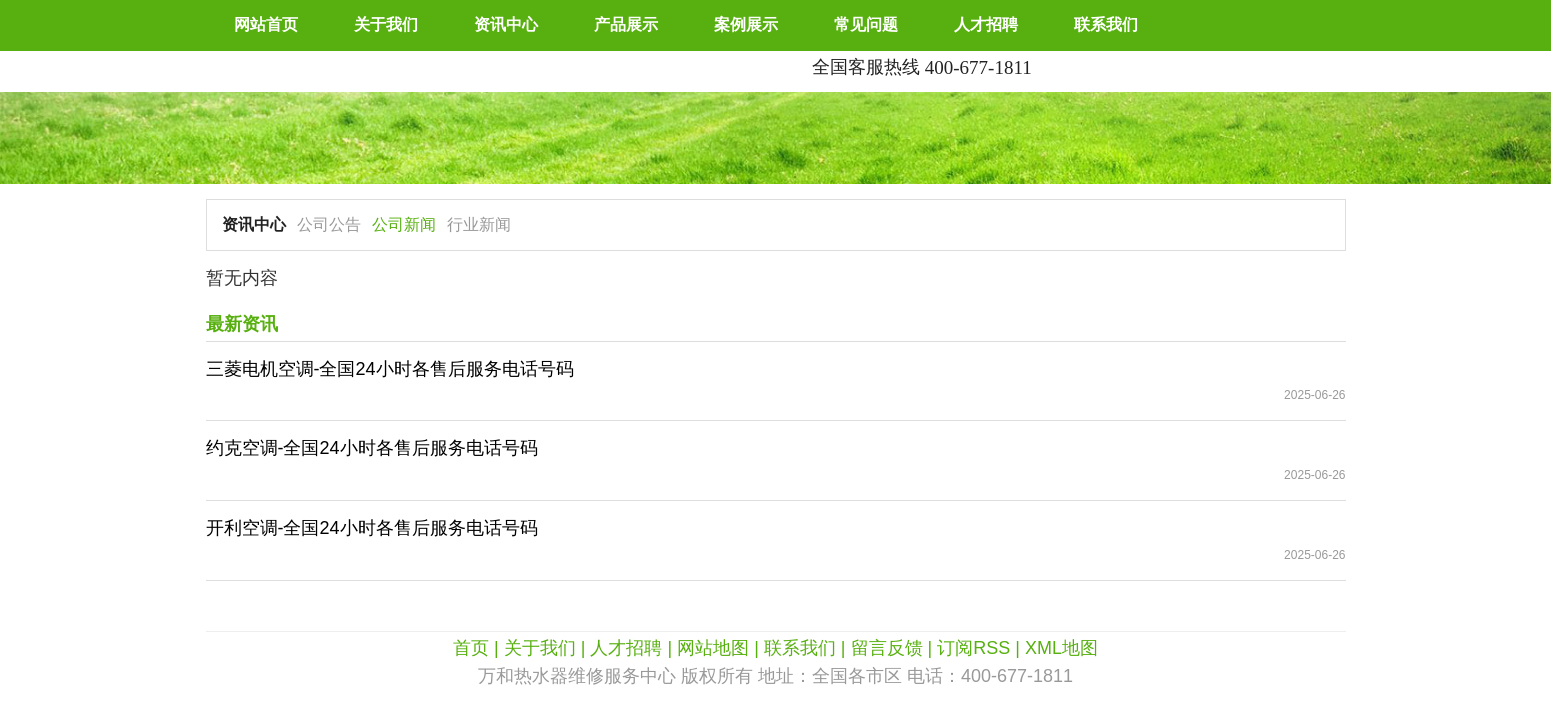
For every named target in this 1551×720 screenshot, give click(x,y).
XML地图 (1061, 648)
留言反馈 (887, 648)
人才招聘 (986, 24)
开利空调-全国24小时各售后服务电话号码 (372, 528)
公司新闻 (404, 224)
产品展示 (626, 24)
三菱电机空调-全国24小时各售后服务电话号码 (390, 369)
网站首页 (266, 24)
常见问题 (866, 24)
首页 (471, 648)
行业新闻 (479, 224)
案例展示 (746, 24)
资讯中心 (506, 24)
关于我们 (386, 24)
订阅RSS (973, 648)
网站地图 (713, 648)
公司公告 (329, 224)
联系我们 (1106, 24)
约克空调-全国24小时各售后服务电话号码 (372, 448)
